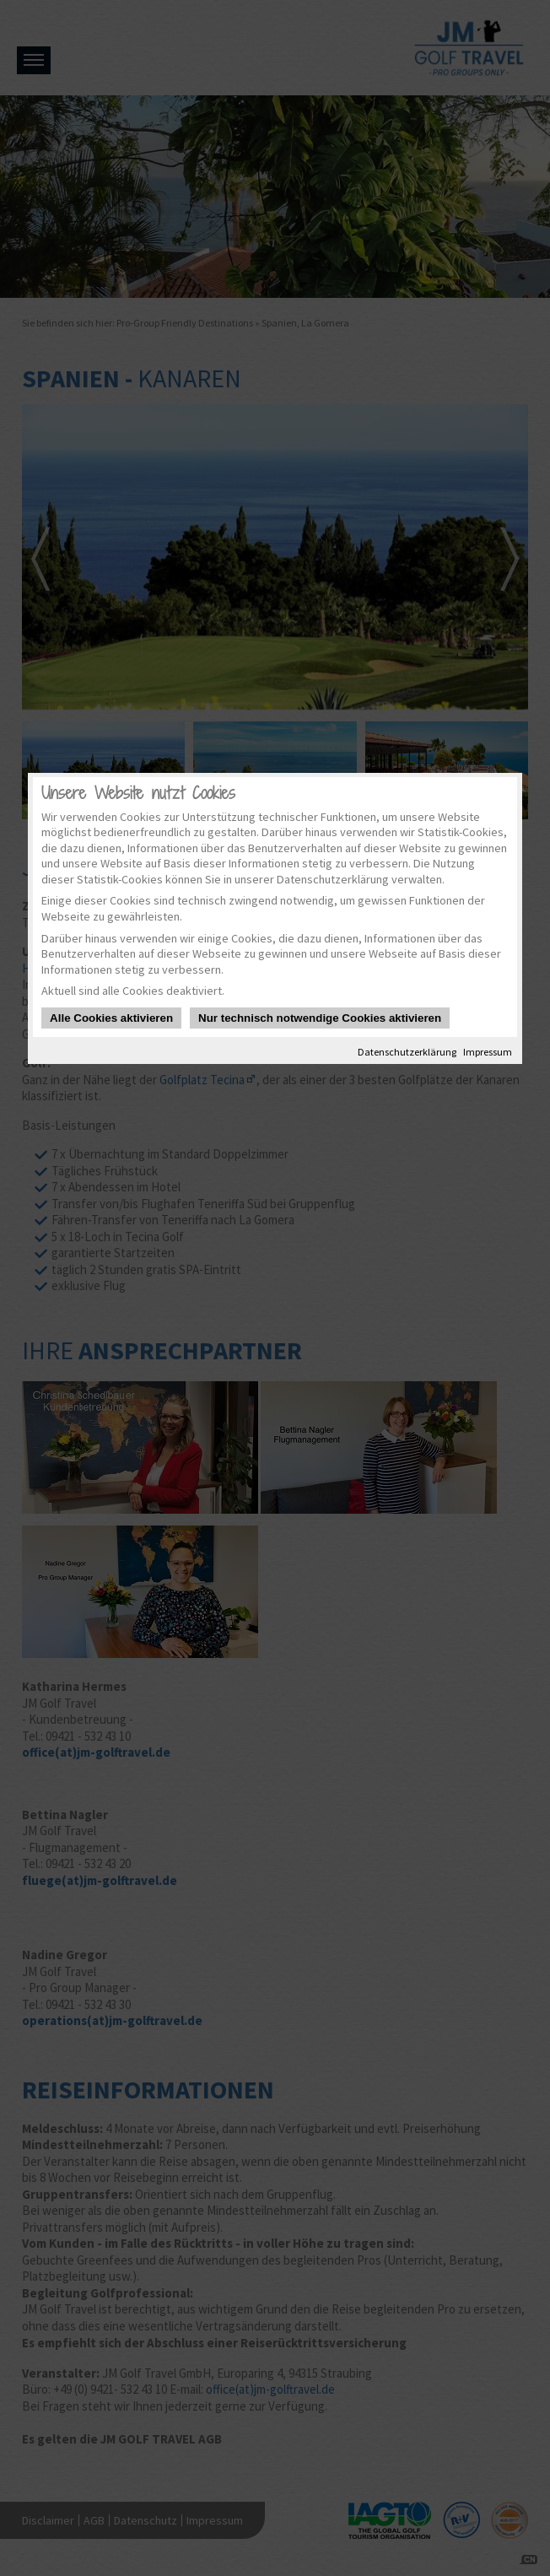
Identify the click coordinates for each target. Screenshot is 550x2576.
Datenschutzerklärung (407, 1051)
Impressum (487, 1051)
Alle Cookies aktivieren (111, 1018)
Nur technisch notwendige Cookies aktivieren (319, 1018)
